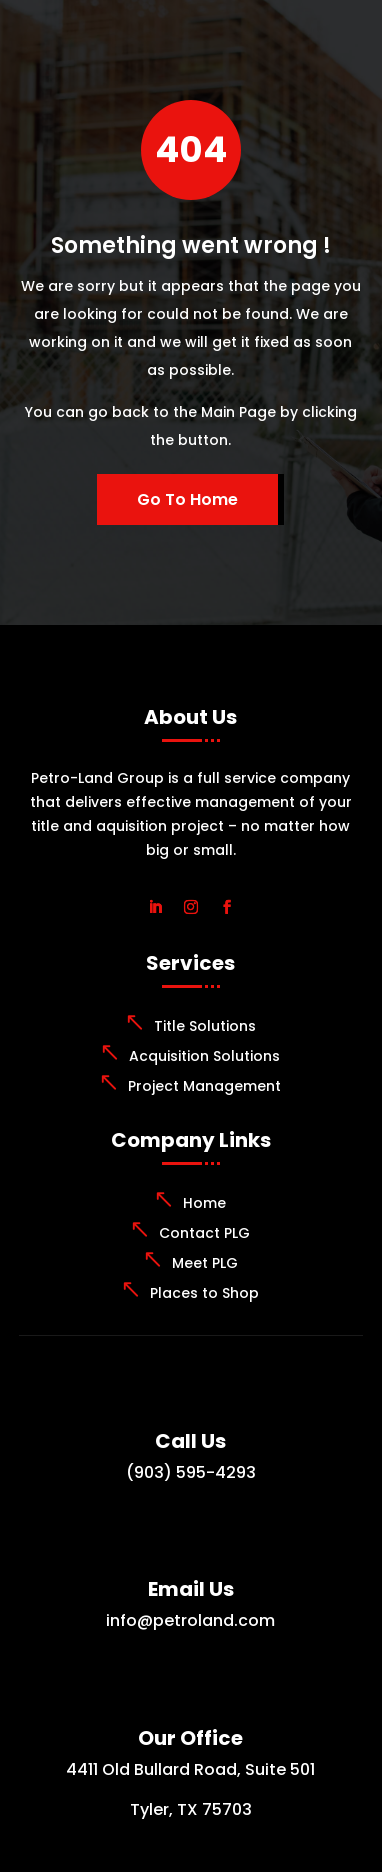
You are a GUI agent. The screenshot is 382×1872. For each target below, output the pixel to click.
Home (204, 1203)
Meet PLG (205, 1263)
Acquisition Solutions (204, 1056)
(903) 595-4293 (191, 1472)
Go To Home (187, 499)
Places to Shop (204, 1293)
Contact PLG (204, 1233)
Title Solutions (205, 1026)
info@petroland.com (190, 1620)
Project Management (204, 1086)
